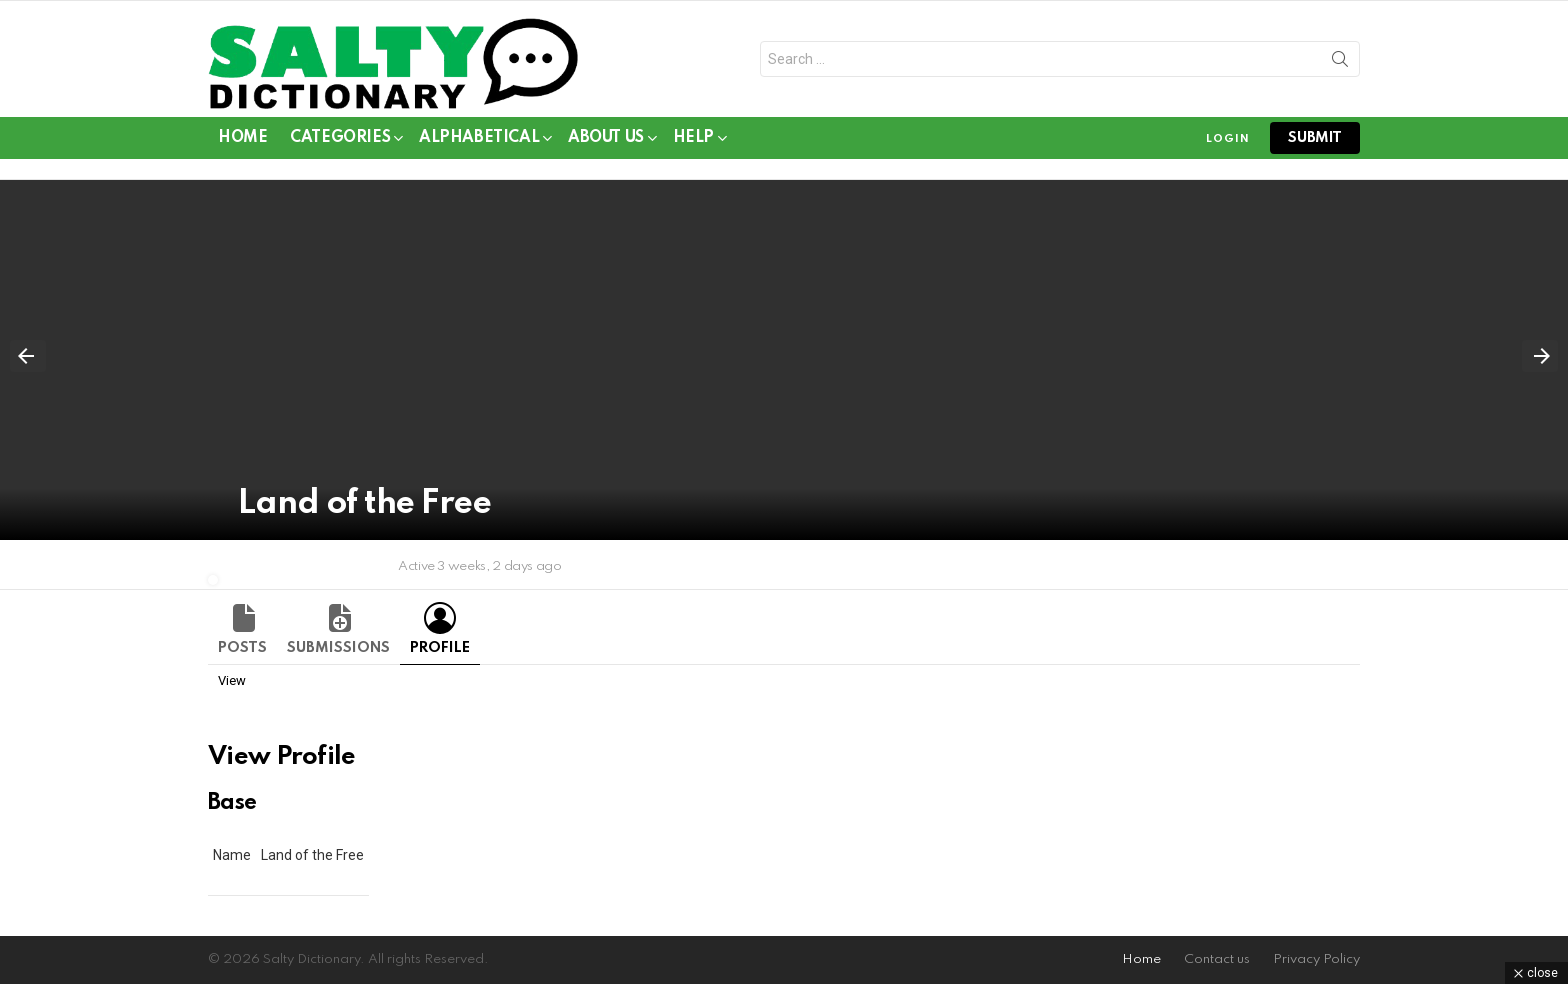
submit (1315, 138)
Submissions (338, 648)
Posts (242, 648)
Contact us (1217, 959)
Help (693, 141)
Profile (440, 648)
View (232, 680)
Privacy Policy (1316, 959)
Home (242, 138)
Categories (340, 141)
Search (1340, 63)
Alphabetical (479, 141)
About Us (606, 141)
